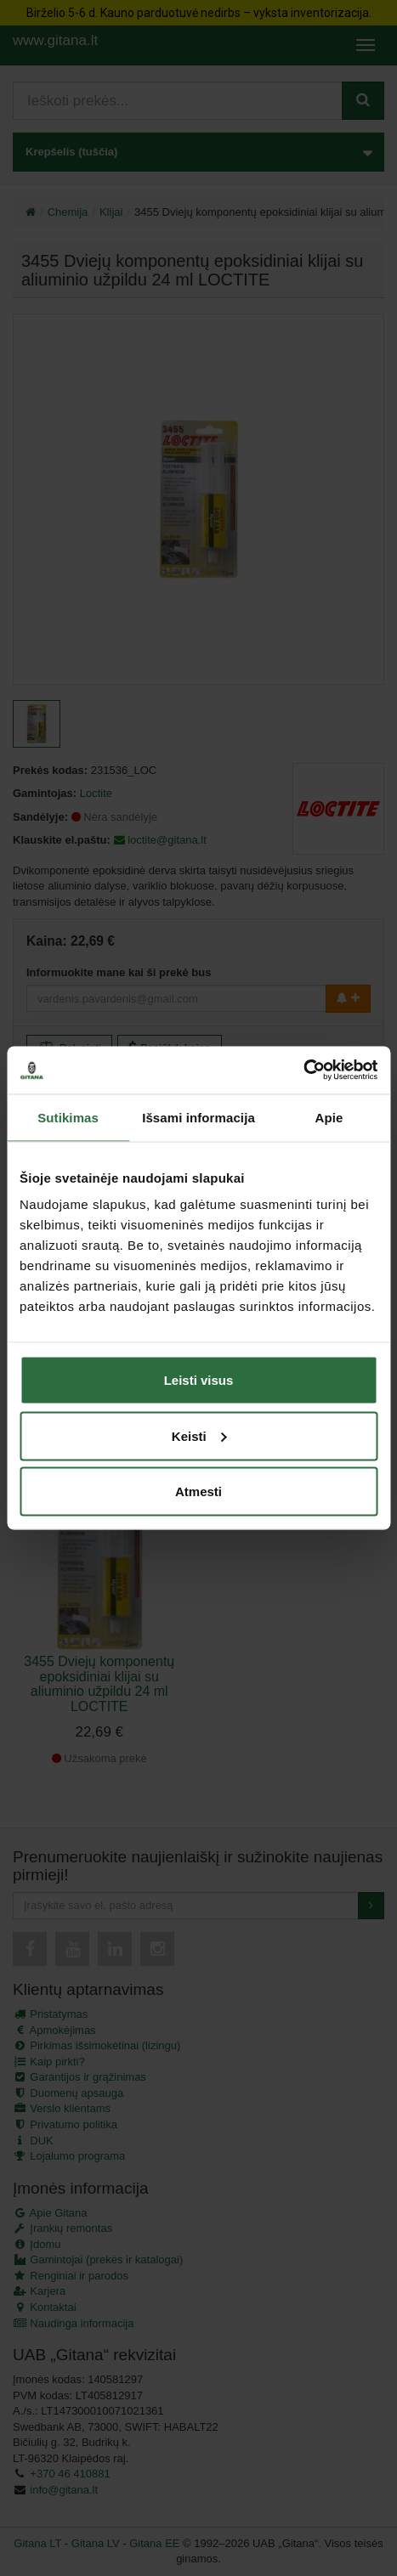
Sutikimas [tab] (68, 1117)
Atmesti (198, 1491)
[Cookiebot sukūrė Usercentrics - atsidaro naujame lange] (303, 1070)
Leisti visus (199, 1380)
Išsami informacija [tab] (198, 1117)
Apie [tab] (329, 1117)
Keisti (199, 1435)
